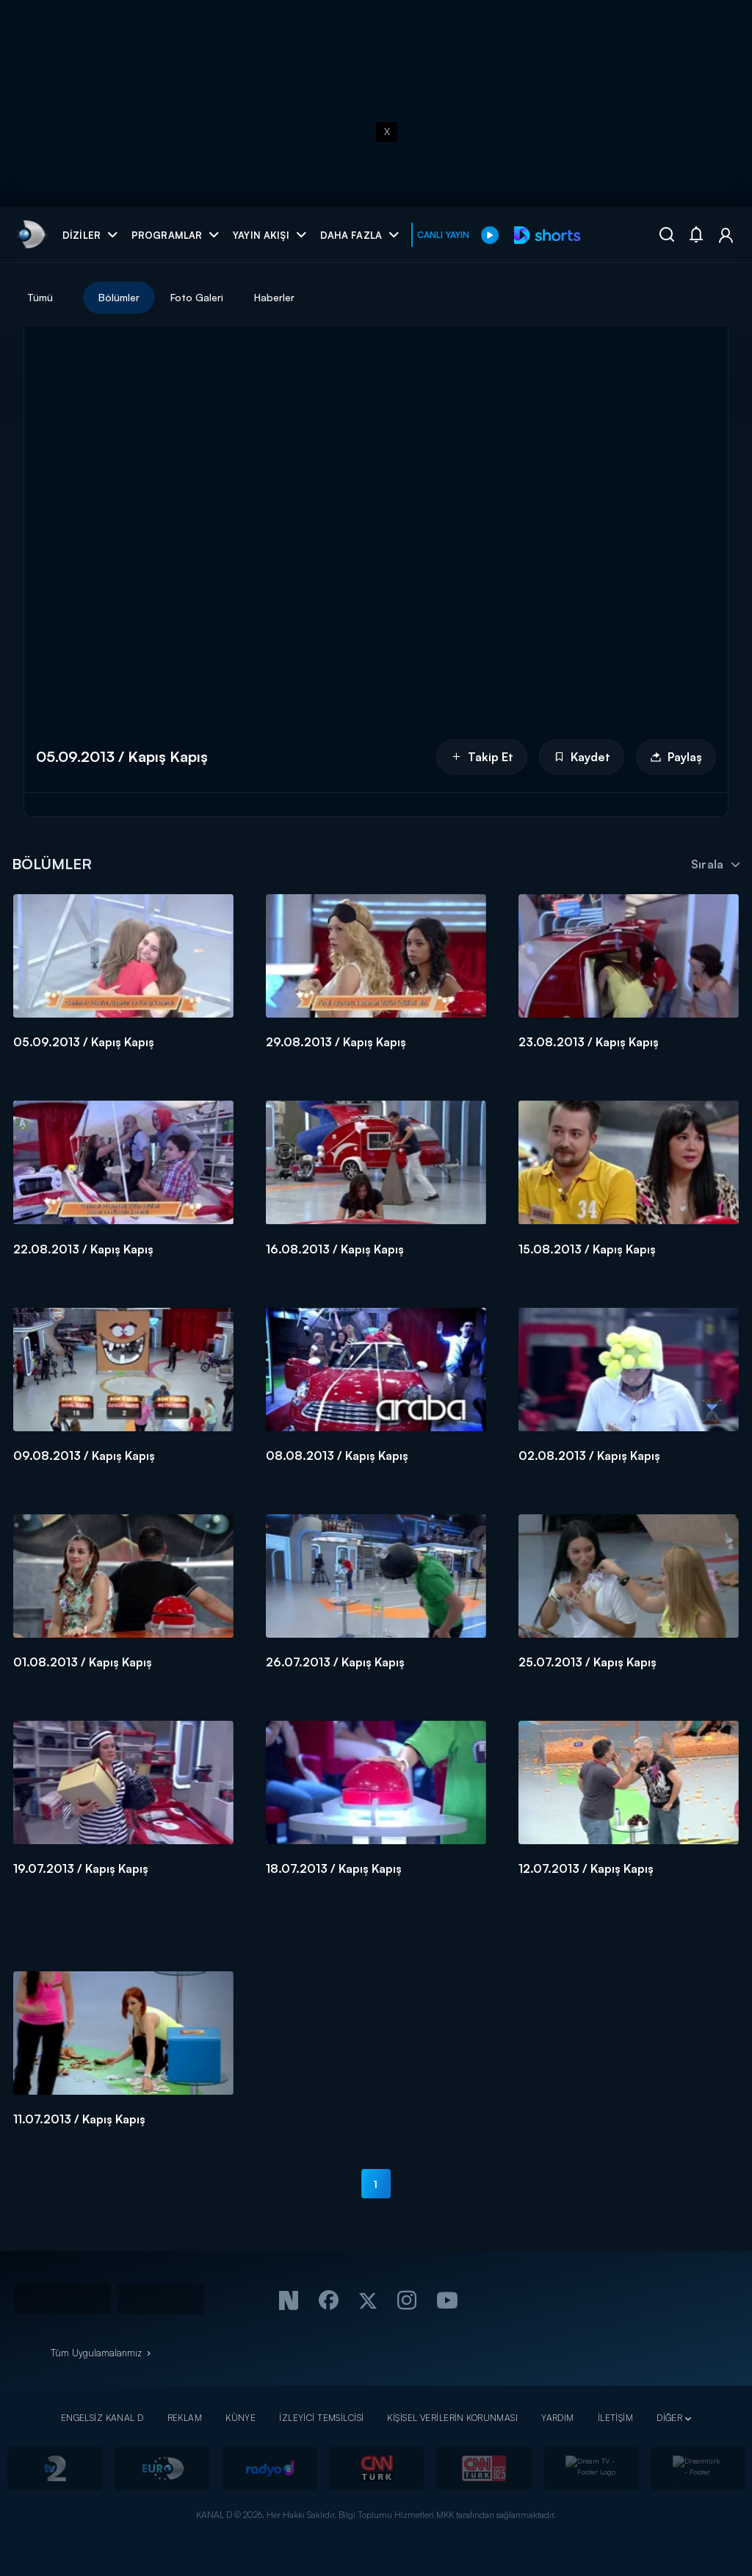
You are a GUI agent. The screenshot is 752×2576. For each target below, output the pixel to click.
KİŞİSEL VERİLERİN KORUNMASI (452, 2417)
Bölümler (119, 297)
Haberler (274, 297)
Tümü (40, 297)
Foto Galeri (196, 297)
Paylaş (676, 756)
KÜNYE (240, 2417)
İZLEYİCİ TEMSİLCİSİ (321, 2417)
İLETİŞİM (615, 2417)
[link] (30, 234)
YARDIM (557, 2417)
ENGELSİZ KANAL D (102, 2417)
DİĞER (669, 2417)
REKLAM (185, 2417)
